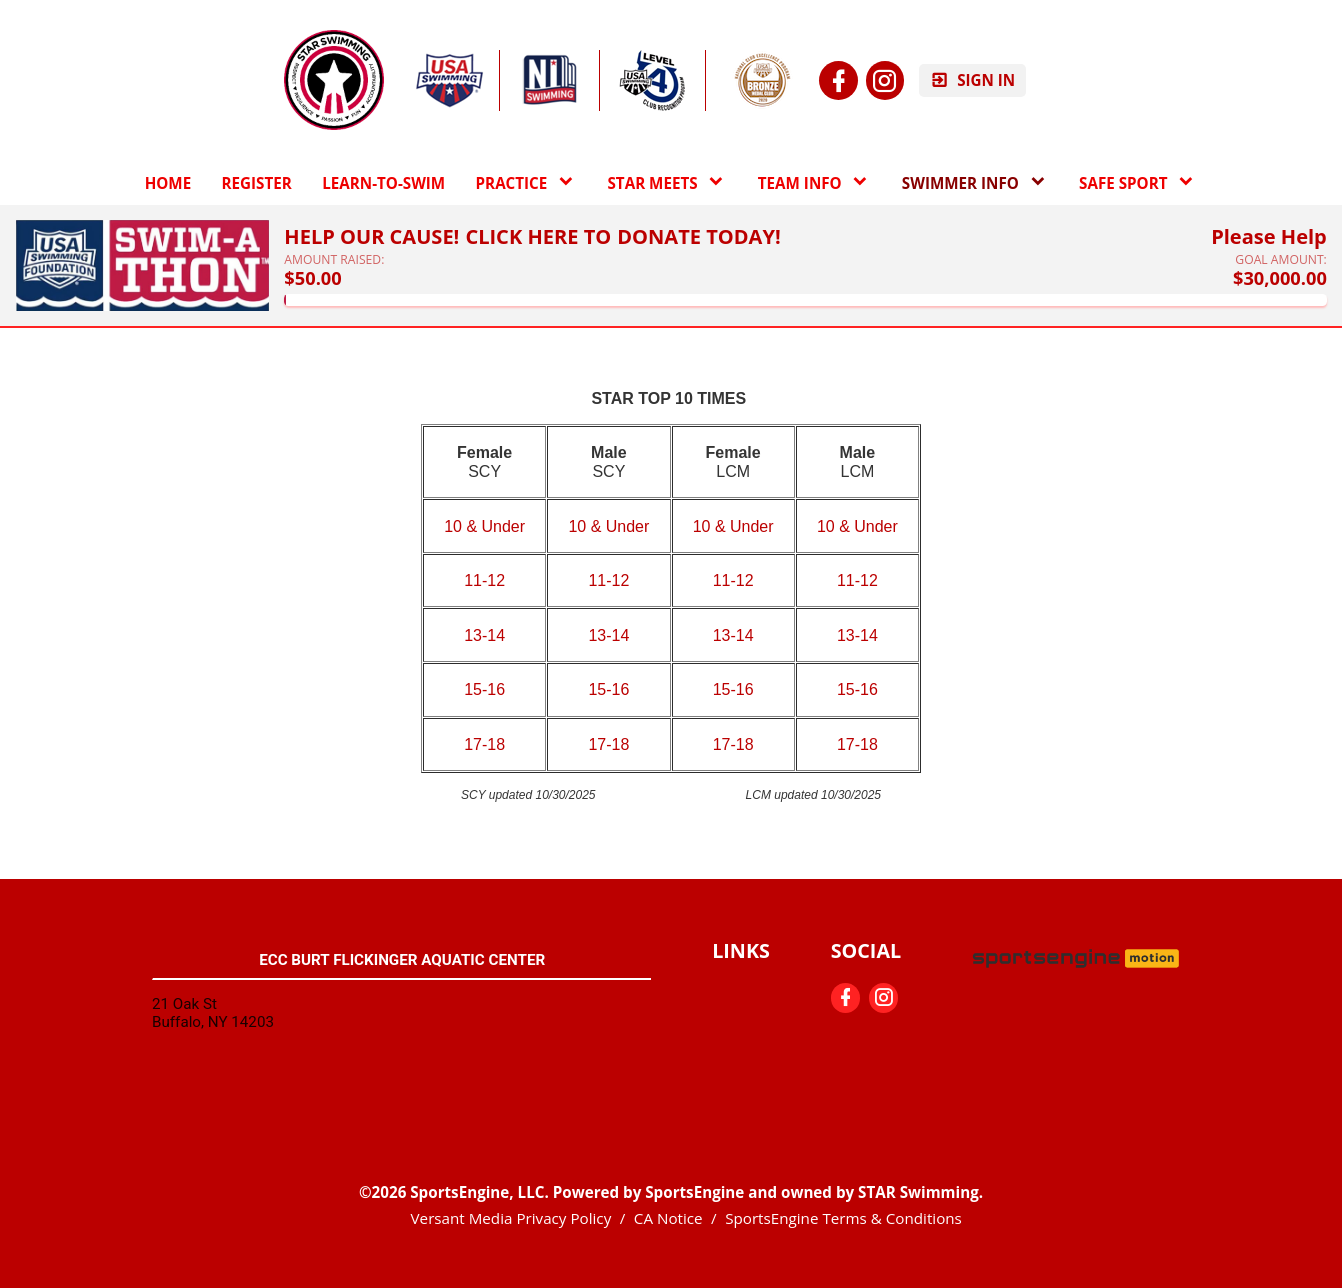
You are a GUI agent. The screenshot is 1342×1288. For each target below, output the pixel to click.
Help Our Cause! (371, 237)
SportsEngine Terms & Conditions (843, 1218)
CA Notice (668, 1218)
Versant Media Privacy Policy (511, 1218)
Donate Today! (698, 237)
